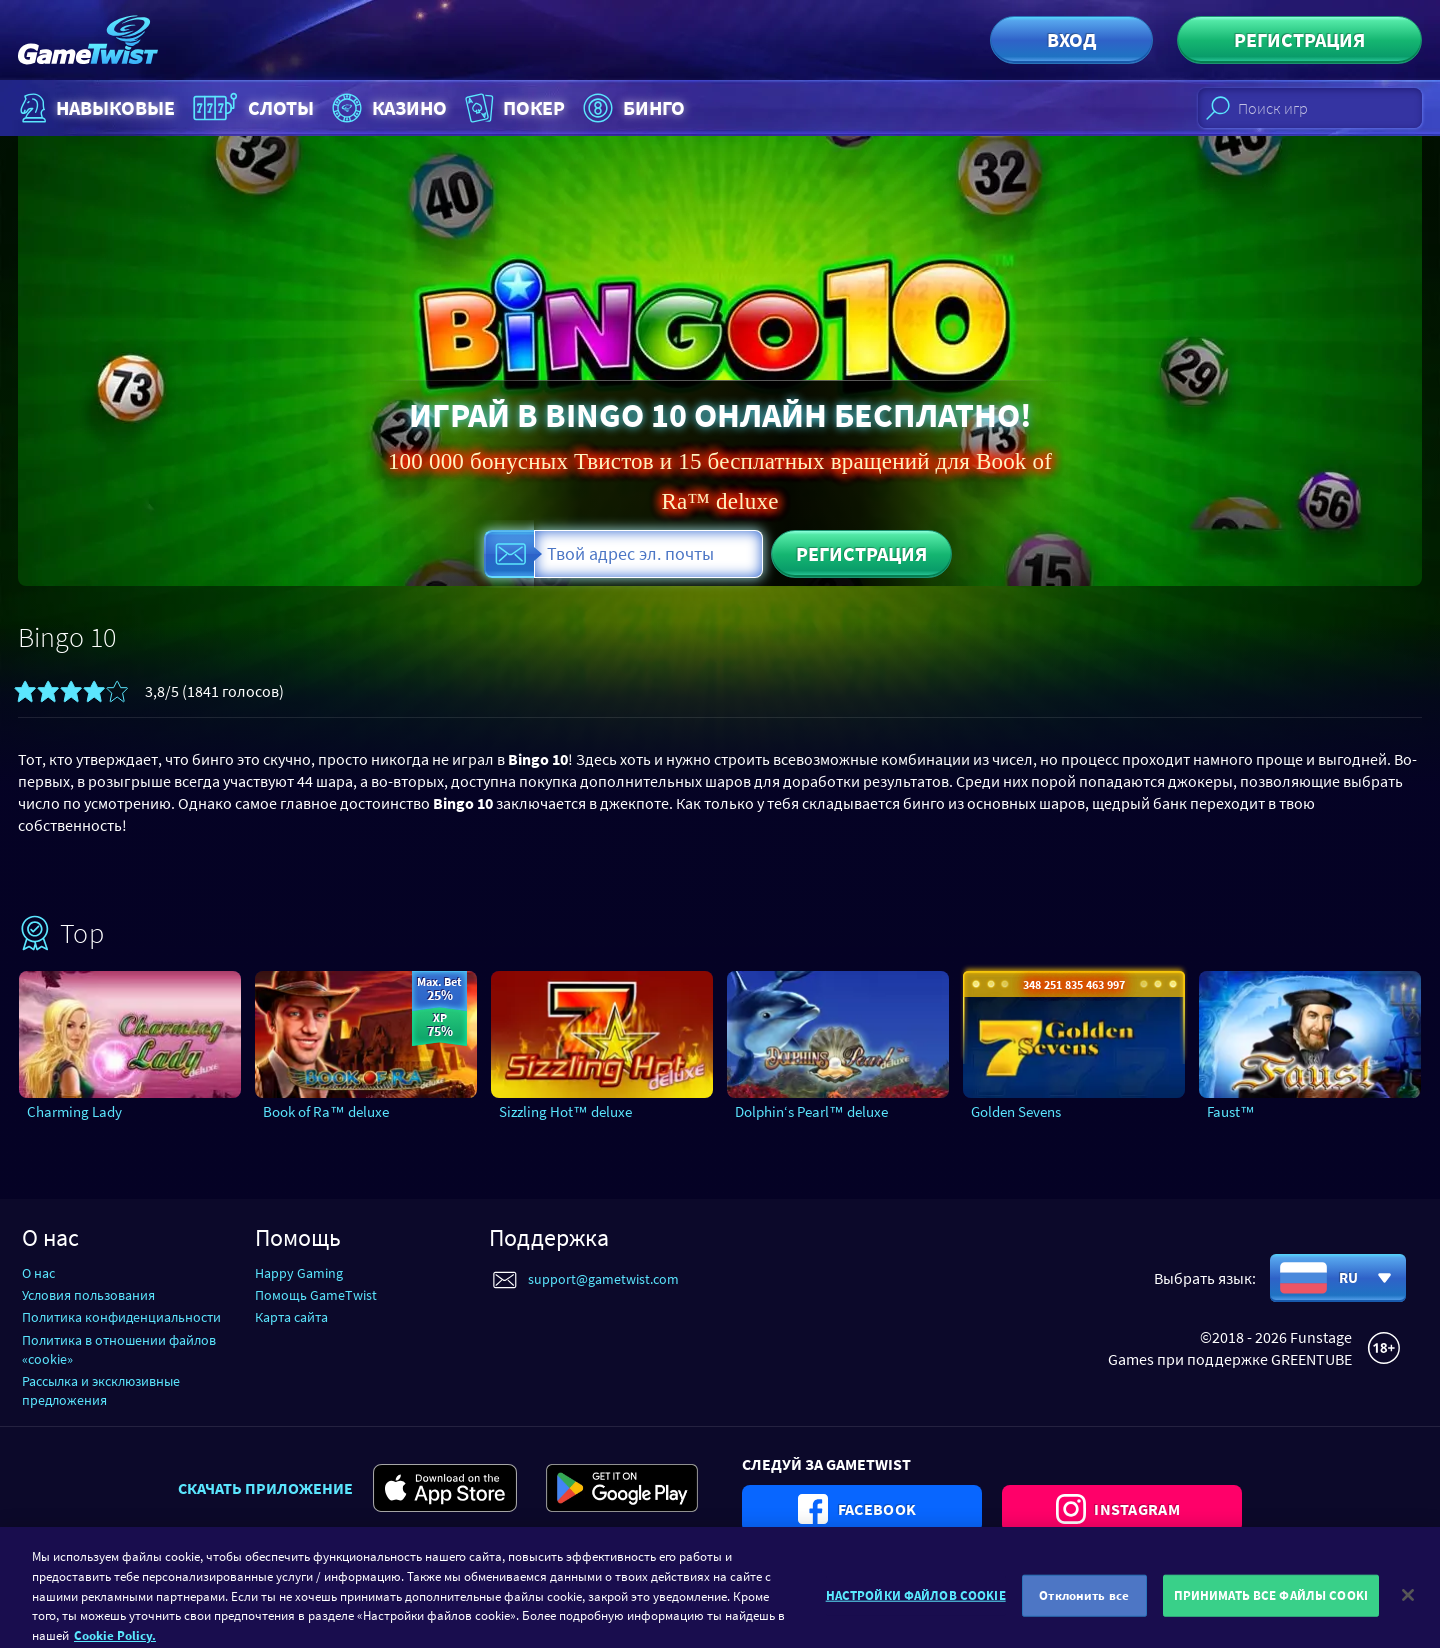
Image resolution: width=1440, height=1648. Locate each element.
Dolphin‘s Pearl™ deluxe (811, 1111)
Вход (1071, 39)
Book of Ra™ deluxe (326, 1111)
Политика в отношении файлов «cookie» (119, 1349)
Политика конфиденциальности (121, 1317)
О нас (38, 1273)
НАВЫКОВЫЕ (95, 108)
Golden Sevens (1016, 1111)
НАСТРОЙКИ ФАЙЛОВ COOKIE (916, 1618)
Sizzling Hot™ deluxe (565, 1111)
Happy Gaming (299, 1273)
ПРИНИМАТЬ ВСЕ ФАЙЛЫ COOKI (1271, 1618)
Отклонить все (1084, 1618)
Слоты (251, 108)
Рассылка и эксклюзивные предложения (101, 1390)
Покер (513, 108)
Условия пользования (88, 1295)
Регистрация (1299, 39)
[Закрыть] (1408, 1618)
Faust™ (1231, 1111)
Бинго (631, 108)
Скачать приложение (265, 1488)
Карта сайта (291, 1317)
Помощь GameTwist (316, 1295)
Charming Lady (74, 1111)
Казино (387, 108)
